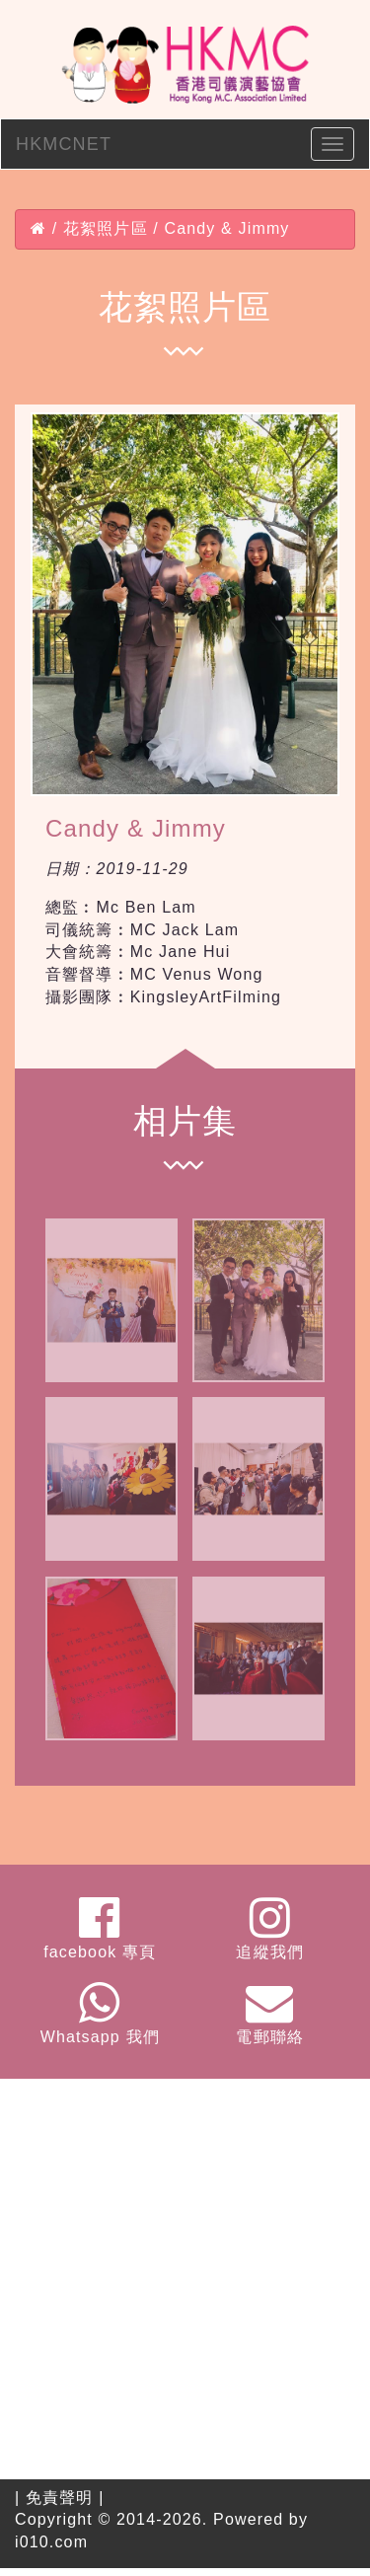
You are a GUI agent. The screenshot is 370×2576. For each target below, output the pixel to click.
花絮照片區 (105, 228)
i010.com (51, 2542)
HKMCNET (63, 144)
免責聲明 (60, 2497)
